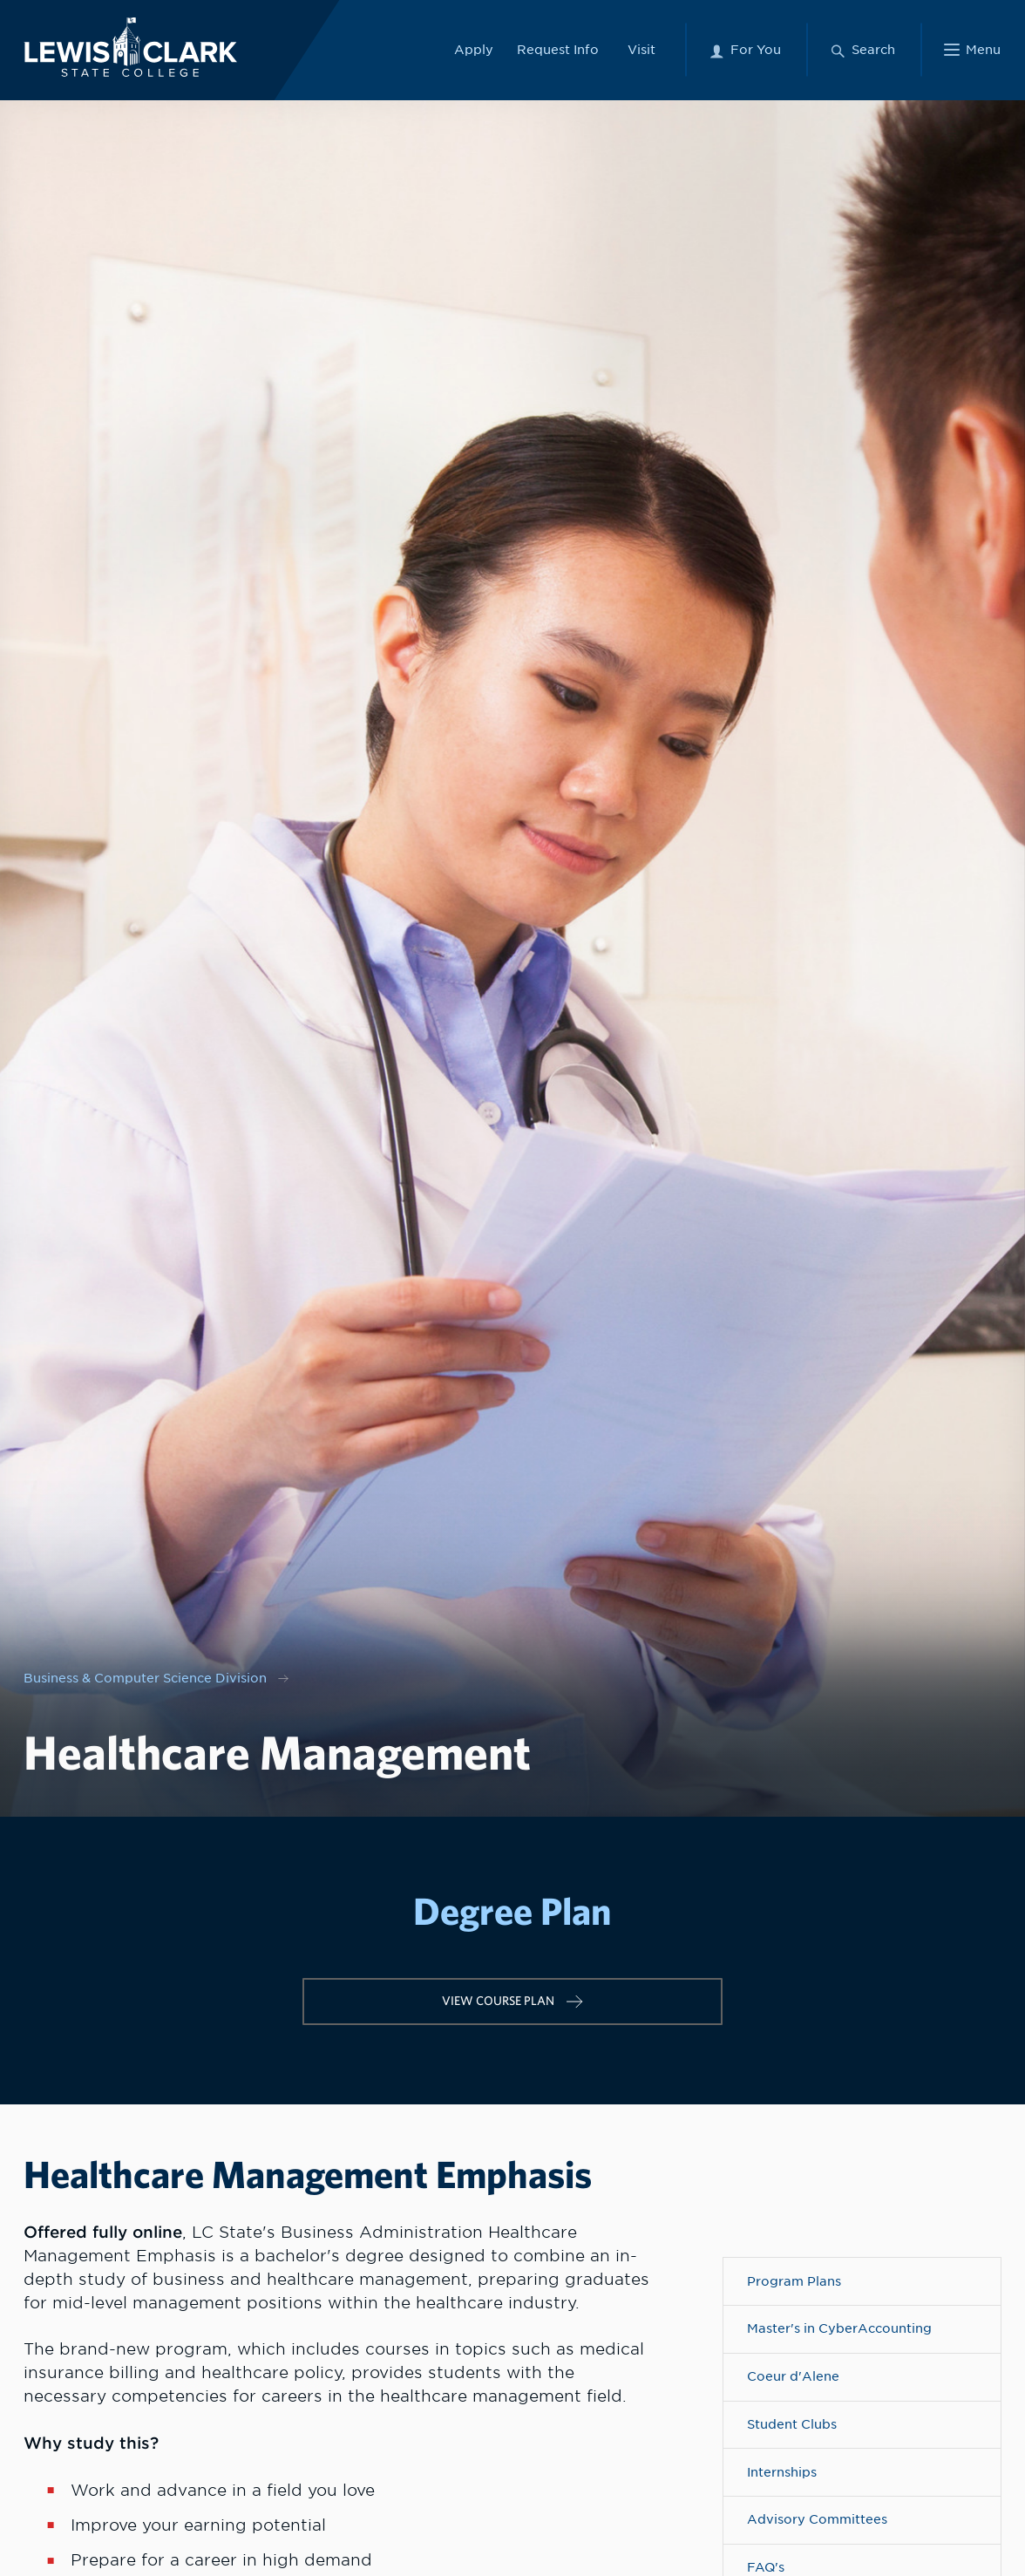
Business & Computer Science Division (145, 1677)
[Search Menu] (862, 49)
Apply (473, 49)
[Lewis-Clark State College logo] (129, 46)
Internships (782, 2471)
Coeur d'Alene (793, 2376)
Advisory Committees (817, 2518)
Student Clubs (792, 2423)
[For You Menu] (744, 49)
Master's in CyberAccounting (839, 2328)
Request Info (558, 49)
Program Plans (794, 2281)
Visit (641, 49)
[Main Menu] (972, 49)
